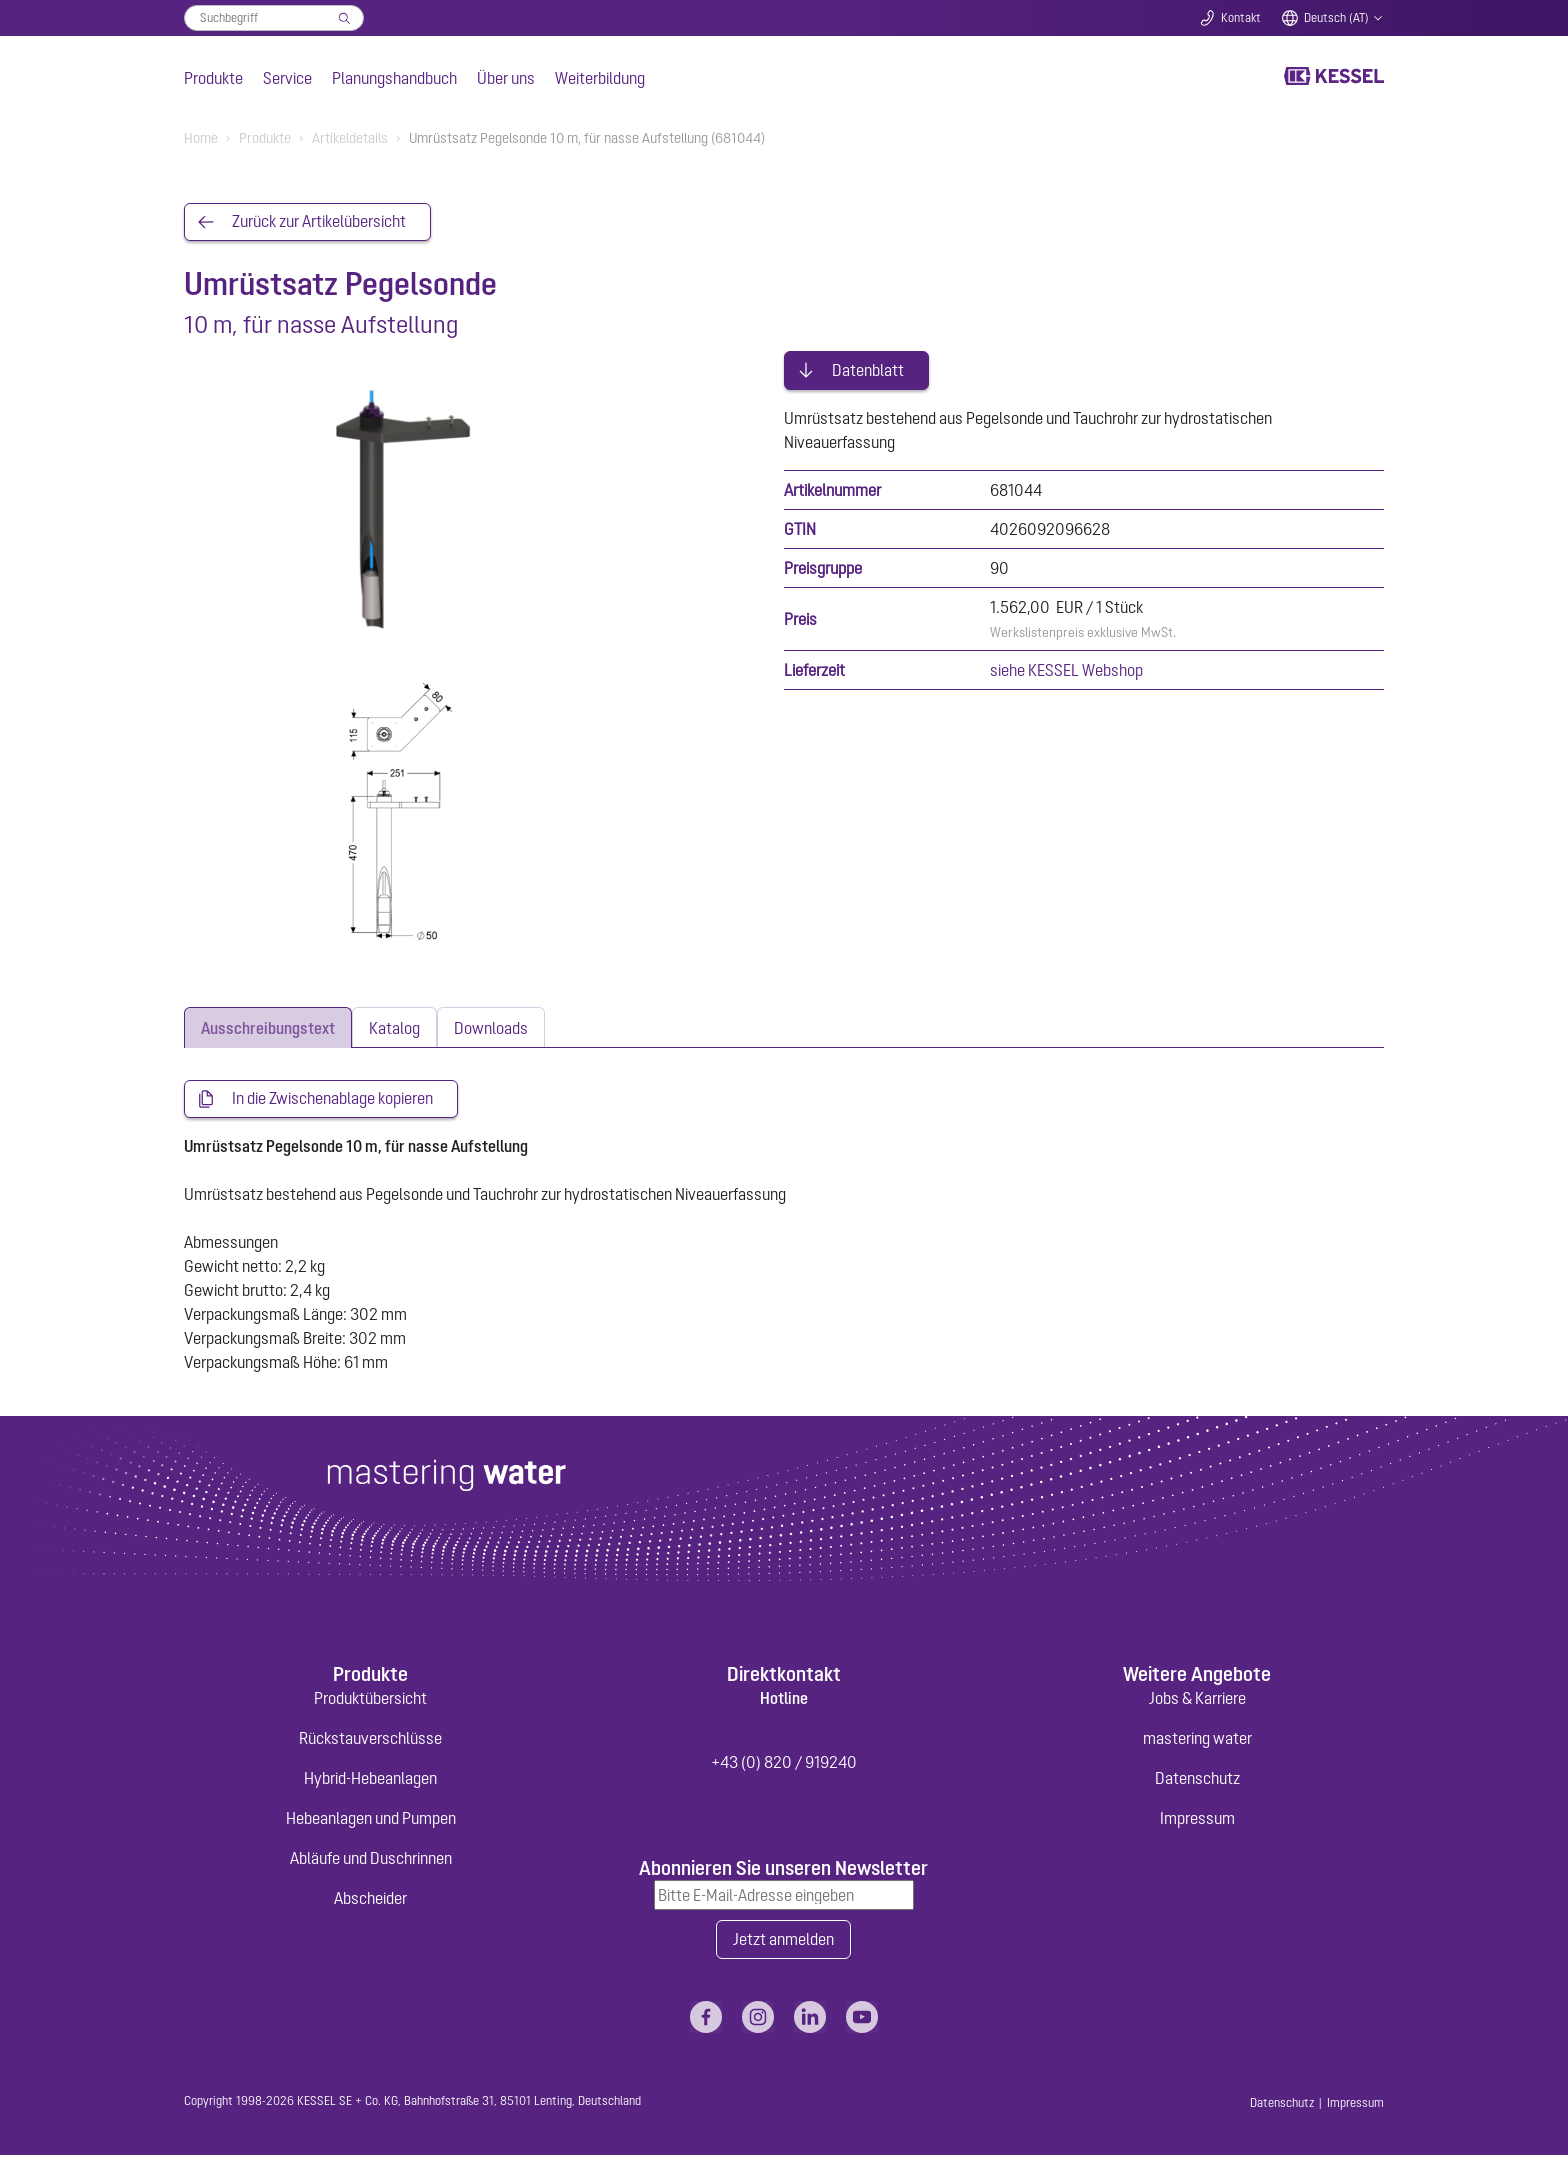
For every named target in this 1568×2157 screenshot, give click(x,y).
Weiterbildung (600, 78)
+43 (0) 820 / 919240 (784, 1763)
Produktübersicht (370, 1699)
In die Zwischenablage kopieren (332, 1099)
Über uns (506, 78)
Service (287, 78)
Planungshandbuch (394, 78)
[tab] (268, 1027)
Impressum (1197, 1819)
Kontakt (1241, 18)
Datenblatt (868, 368)
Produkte (213, 78)
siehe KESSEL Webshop (1066, 668)
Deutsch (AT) (1336, 18)
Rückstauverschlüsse (370, 1739)
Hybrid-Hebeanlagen (370, 1779)
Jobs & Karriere (1197, 1699)
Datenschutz (1197, 1779)
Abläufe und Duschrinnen (371, 1859)
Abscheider (370, 1899)
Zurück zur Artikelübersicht (319, 222)
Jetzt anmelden (783, 1941)
